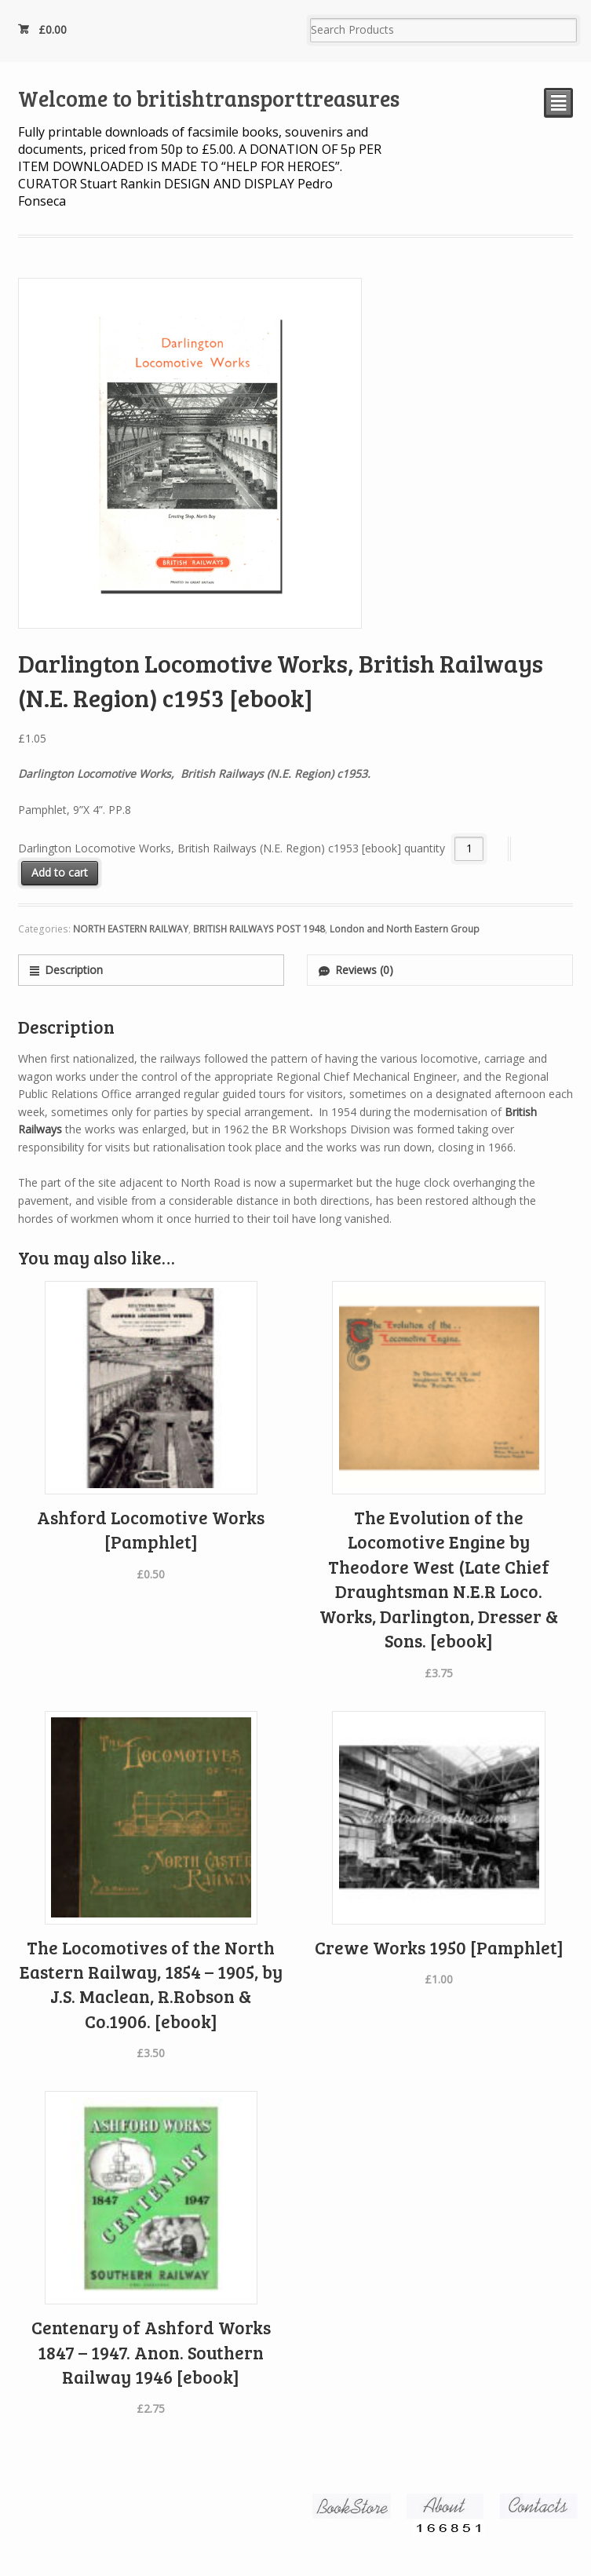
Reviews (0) (364, 969)
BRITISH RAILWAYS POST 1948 (259, 929)
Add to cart (59, 872)
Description (74, 969)
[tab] (151, 969)
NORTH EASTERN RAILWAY (130, 929)
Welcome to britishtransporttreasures (208, 98)
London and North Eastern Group (405, 929)
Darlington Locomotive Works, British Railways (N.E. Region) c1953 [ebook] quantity (231, 848)
